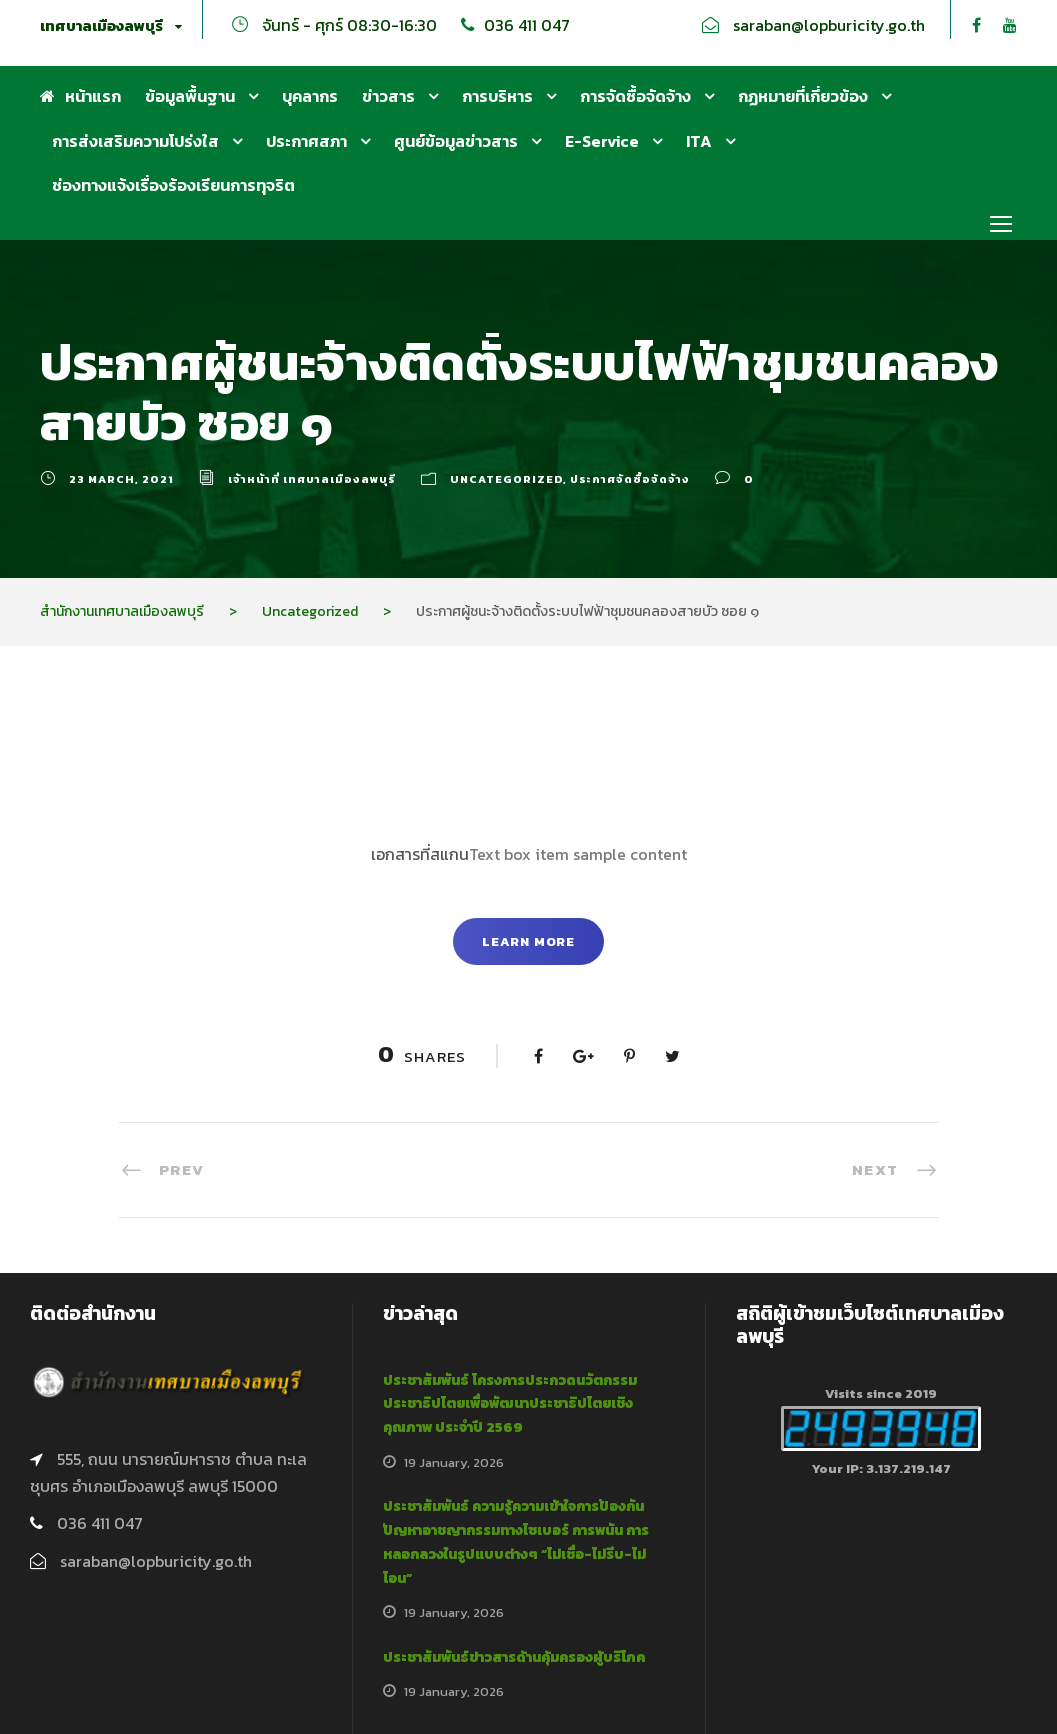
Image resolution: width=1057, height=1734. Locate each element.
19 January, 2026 (454, 1462)
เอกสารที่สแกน (420, 854)
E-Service (602, 141)
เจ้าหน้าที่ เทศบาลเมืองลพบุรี (312, 479)
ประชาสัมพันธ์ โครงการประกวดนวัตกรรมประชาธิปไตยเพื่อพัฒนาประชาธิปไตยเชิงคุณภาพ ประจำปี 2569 (510, 1404)
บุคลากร (310, 96)
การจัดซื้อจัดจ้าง (635, 96)
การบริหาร (497, 96)
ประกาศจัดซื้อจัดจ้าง (630, 479)
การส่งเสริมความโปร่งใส (135, 141)
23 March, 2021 (121, 479)
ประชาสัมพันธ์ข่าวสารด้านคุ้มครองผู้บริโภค (514, 1657)
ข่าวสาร (388, 96)
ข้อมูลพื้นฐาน (190, 96)
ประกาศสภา (306, 141)
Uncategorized (506, 479)
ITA (699, 141)
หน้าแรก (80, 96)
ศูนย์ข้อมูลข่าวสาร (456, 141)
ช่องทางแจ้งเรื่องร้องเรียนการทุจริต (173, 185)
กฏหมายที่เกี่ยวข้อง (803, 96)
